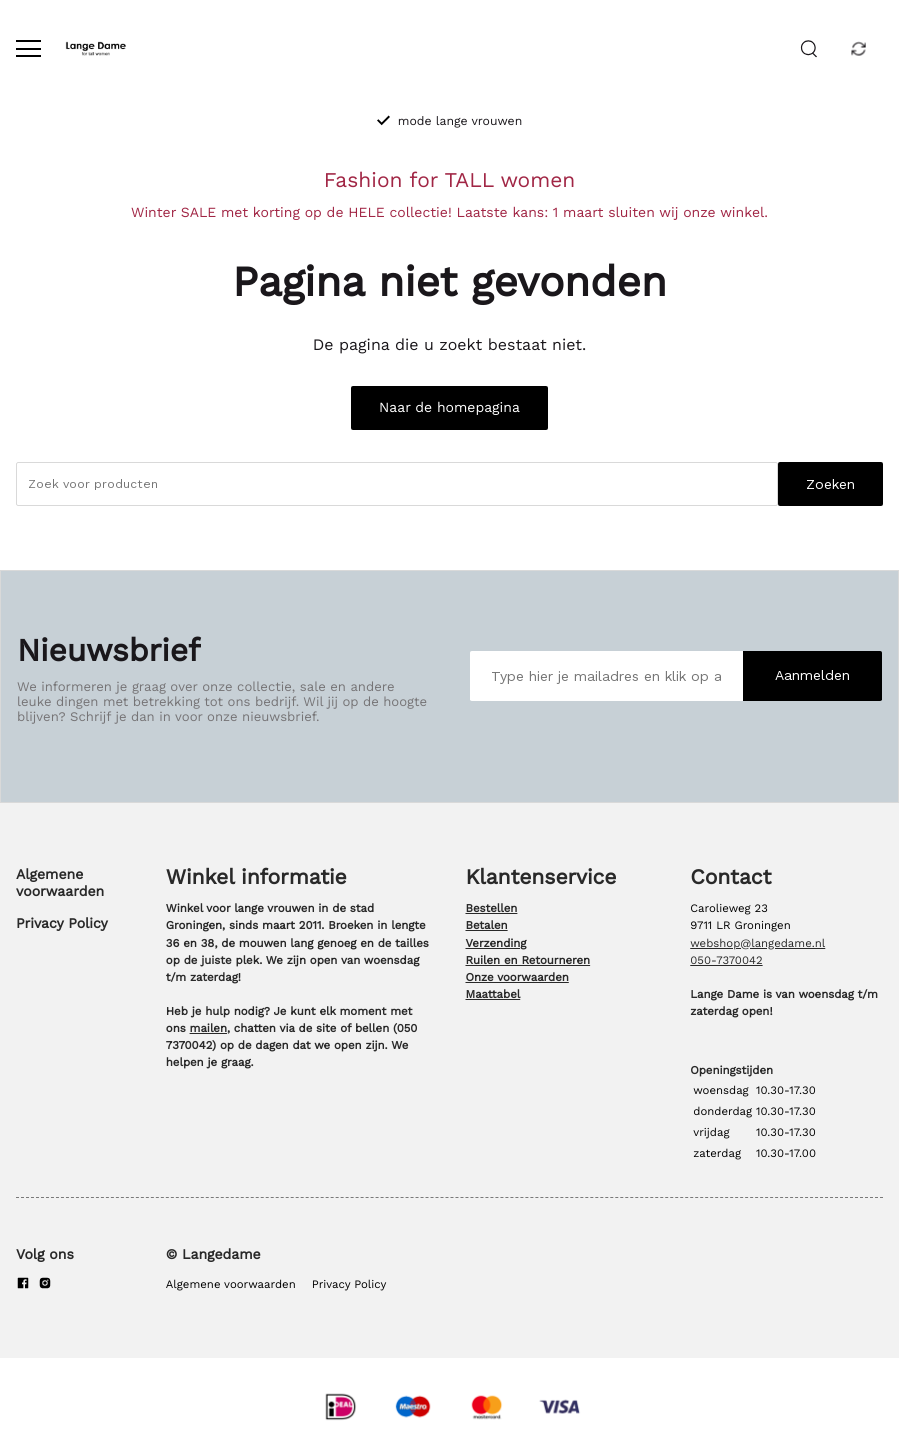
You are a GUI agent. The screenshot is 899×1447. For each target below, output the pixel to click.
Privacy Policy (62, 924)
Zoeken (830, 484)
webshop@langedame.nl (757, 943)
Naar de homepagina (449, 408)
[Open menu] (28, 48)
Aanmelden (812, 675)
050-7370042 (726, 960)
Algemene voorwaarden (60, 883)
